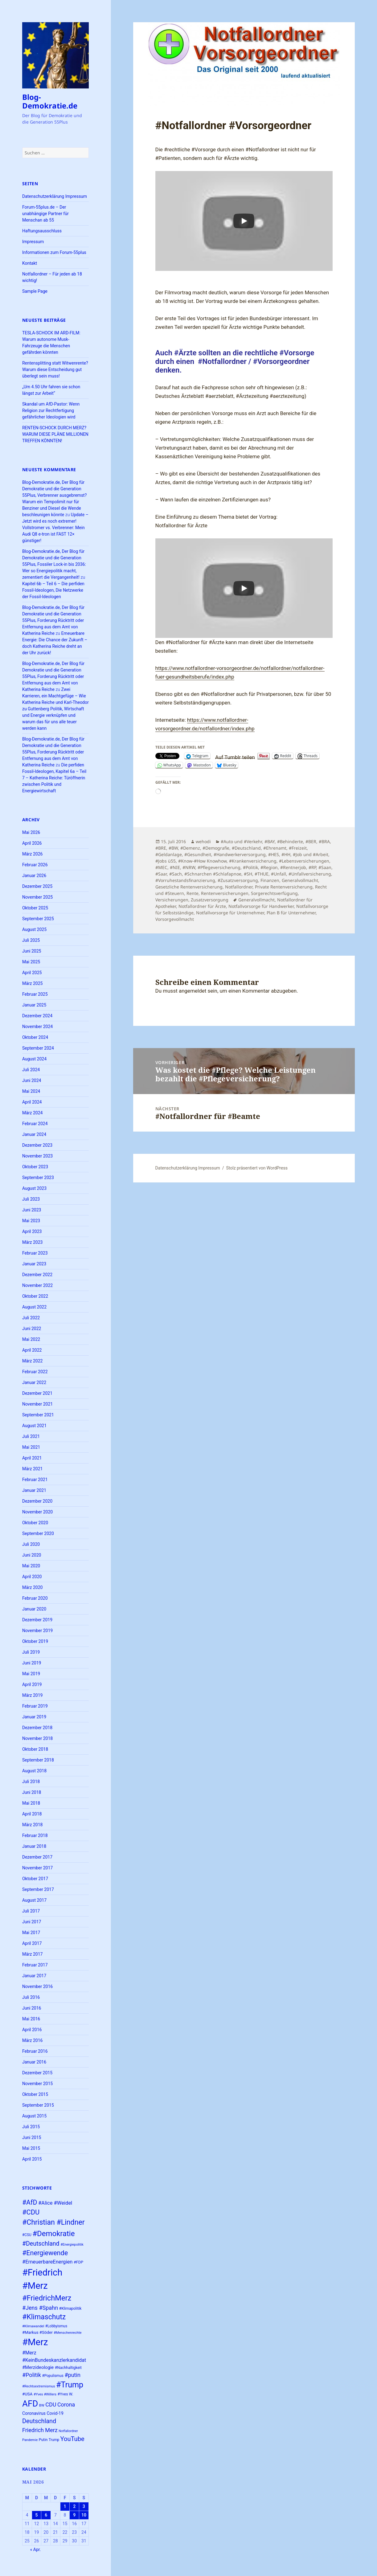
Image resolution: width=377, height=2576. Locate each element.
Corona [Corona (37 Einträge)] (66, 2405)
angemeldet (192, 991)
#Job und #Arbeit (310, 854)
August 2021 (34, 1425)
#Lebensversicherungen (304, 861)
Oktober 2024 (35, 1037)
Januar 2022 (34, 1382)
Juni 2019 (31, 1662)
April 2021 (32, 1457)
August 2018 (34, 1770)
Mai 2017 (31, 1932)
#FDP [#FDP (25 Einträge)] (78, 2262)
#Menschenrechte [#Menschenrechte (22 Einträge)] (67, 2333)
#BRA (324, 841)
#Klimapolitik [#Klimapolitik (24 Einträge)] (70, 2308)
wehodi (203, 841)
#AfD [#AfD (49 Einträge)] (29, 2202)
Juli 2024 (31, 1069)
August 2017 (34, 1900)
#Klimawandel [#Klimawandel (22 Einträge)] (33, 2326)
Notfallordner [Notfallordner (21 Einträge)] (68, 2431)
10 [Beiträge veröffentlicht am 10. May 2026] (83, 2515)
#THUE (261, 874)
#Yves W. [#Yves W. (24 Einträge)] (65, 2394)
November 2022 (37, 1285)
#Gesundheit (197, 854)
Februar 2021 (35, 1479)
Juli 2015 (31, 2126)
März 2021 (32, 1468)
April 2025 (32, 972)
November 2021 (37, 1404)
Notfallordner (238, 887)
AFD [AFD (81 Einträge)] (30, 2403)
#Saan (324, 867)
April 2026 (32, 843)
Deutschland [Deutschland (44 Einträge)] (39, 2421)
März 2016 (32, 2040)
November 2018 (37, 1738)
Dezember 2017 (37, 1857)
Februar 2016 (35, 2051)
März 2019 (32, 1695)
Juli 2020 (31, 1544)
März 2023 (32, 1242)
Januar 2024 (34, 1134)
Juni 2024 (31, 1080)
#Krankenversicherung (253, 861)
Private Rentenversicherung (284, 887)
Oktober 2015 (35, 2094)
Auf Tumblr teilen (235, 756)
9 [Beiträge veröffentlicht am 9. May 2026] (74, 2515)
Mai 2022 (31, 1339)
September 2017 (38, 1889)
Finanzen (269, 880)
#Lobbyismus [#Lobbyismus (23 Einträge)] (56, 2326)
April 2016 (32, 2029)
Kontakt (29, 263)
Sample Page (34, 291)
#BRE (160, 848)
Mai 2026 (31, 832)
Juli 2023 (31, 1199)
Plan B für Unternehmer (291, 913)
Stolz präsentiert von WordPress (257, 1168)
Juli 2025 (31, 940)
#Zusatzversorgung (238, 880)
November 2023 (37, 1155)
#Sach (175, 874)
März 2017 (32, 1954)
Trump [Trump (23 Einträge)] (54, 2440)
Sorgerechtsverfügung (274, 893)
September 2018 (38, 1759)
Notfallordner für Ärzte (202, 906)
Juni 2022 (31, 1328)
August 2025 (34, 929)
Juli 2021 (31, 1436)
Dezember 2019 (37, 1619)
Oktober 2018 (35, 1749)
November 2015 (37, 2083)
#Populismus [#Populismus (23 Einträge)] (53, 2376)
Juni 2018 (31, 1792)
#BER (310, 841)
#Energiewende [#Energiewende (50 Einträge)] (45, 2253)
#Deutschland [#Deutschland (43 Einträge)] (40, 2243)
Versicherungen (171, 900)
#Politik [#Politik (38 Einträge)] (31, 2375)
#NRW (188, 867)
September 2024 (38, 1048)
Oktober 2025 (35, 907)
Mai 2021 (31, 1447)
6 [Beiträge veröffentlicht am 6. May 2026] (46, 2515)
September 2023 (38, 1177)
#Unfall (278, 874)
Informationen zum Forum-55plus (54, 252)
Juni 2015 (31, 2137)
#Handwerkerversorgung (240, 854)
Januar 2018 (34, 1846)
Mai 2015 (31, 2148)
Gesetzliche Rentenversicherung (189, 887)
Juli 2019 (31, 1652)
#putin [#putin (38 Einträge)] (72, 2375)
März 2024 (32, 1112)
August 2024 (34, 1058)
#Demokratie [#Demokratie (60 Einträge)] (53, 2233)
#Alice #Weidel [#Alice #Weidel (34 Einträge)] (55, 2203)
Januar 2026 (34, 875)
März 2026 (32, 853)
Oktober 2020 (35, 1522)
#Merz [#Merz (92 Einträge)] (35, 2342)
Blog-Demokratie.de (49, 101)
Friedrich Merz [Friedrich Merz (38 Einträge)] (40, 2430)
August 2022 (34, 1306)
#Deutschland (246, 848)
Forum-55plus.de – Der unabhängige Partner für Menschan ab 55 (45, 213)
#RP (312, 867)
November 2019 (37, 1630)
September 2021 (38, 1414)
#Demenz (190, 848)
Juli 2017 (31, 1911)
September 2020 (38, 1533)
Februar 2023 (35, 1253)
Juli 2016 (31, 1997)
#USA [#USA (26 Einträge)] (27, 2394)
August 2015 (34, 2115)
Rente (192, 893)
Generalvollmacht (300, 880)
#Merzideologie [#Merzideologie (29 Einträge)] (38, 2367)
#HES (273, 854)
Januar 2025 (34, 1004)
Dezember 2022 (37, 1274)
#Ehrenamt (274, 848)
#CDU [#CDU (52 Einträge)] (30, 2212)
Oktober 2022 (35, 1296)
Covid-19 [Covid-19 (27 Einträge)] (55, 2413)
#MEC (161, 867)
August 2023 (34, 1188)
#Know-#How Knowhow (202, 861)
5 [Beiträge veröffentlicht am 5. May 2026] (36, 2515)
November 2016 (37, 1986)
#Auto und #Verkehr (241, 841)
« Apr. (35, 2549)
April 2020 (32, 1576)
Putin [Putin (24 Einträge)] (43, 2439)
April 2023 (32, 1231)
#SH (248, 874)
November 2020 (37, 1511)
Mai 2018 (31, 1803)
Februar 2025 (35, 994)
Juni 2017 (31, 1921)
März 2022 (32, 1360)
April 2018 (32, 1813)
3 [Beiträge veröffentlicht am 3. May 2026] (84, 2506)
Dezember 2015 (37, 2072)
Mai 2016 (31, 2018)
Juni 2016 (31, 2008)
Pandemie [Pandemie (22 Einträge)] (30, 2440)
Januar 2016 (34, 2062)
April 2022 (32, 1350)
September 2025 (38, 918)
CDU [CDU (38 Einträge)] (50, 2404)
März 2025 (32, 983)
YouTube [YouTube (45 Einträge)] (72, 2439)
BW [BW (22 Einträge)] (41, 2405)
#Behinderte (290, 841)
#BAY (269, 841)
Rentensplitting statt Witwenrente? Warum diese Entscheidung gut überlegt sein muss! (55, 369)
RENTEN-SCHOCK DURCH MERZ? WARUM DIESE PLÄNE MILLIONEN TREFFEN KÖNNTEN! (55, 434)
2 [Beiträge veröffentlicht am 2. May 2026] (74, 2506)
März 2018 (32, 1824)
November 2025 (37, 897)
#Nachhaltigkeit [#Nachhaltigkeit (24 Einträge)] (68, 2367)
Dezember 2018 (37, 1727)
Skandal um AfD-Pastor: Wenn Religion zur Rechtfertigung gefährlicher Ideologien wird (51, 410)
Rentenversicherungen (224, 893)
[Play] (243, 221)
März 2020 (32, 1587)
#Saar (161, 874)
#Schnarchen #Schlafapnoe (212, 874)
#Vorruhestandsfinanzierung (185, 880)
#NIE (175, 867)
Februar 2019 (35, 1706)
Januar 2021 (34, 1490)
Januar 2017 (34, 1975)
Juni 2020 (31, 1555)
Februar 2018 (35, 1835)
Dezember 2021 (37, 1393)
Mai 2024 (31, 1091)
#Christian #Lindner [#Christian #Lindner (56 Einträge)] (53, 2222)
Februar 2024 (35, 1123)
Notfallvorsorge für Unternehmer (230, 913)
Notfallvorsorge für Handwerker (261, 906)
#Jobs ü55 (165, 861)
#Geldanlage (168, 854)
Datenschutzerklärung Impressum (54, 196)
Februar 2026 (35, 864)
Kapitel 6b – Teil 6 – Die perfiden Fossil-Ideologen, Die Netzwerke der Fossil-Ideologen (53, 590)
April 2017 (32, 1943)
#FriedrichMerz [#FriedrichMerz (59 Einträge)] (46, 2298)
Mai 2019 (31, 1673)
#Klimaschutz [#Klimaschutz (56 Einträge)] (44, 2317)
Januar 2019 (34, 1716)
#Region (269, 867)
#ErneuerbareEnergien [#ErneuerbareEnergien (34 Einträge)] (47, 2262)
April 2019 (32, 1684)
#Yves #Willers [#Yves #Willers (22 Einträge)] (45, 2394)
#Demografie (216, 848)
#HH (285, 854)
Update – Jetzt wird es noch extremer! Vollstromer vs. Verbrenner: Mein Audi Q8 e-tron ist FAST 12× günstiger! (55, 527)
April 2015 (32, 2159)
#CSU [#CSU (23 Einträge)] (26, 2235)
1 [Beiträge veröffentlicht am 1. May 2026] (65, 2506)
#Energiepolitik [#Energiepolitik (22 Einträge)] (72, 2245)
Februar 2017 (35, 1964)
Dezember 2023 (37, 1145)
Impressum (33, 241)
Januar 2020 (34, 1608)
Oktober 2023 (35, 1166)
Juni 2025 (31, 951)
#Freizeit (298, 848)
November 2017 (37, 1867)
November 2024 (37, 1026)
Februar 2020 (35, 1598)
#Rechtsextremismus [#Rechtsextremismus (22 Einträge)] (38, 2386)
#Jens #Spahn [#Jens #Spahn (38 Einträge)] (40, 2308)
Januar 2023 (34, 1263)
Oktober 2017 (35, 1878)
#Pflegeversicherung (219, 867)
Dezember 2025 (37, 886)
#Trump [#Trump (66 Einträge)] (69, 2384)
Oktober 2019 (35, 1641)
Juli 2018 (31, 1781)
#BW (173, 848)
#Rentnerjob (293, 867)
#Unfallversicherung (310, 874)
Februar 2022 (35, 1371)
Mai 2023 (31, 1220)
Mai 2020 (31, 1565)
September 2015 (38, 2105)
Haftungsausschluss (42, 230)
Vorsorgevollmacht (174, 919)
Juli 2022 (31, 1317)
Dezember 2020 (37, 1501)
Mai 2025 (31, 961)
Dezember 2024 (37, 1015)
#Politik (250, 867)
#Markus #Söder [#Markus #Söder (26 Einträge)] (37, 2332)
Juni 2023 (31, 1209)
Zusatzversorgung (209, 900)
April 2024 (32, 1102)
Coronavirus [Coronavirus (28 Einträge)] (34, 2413)
